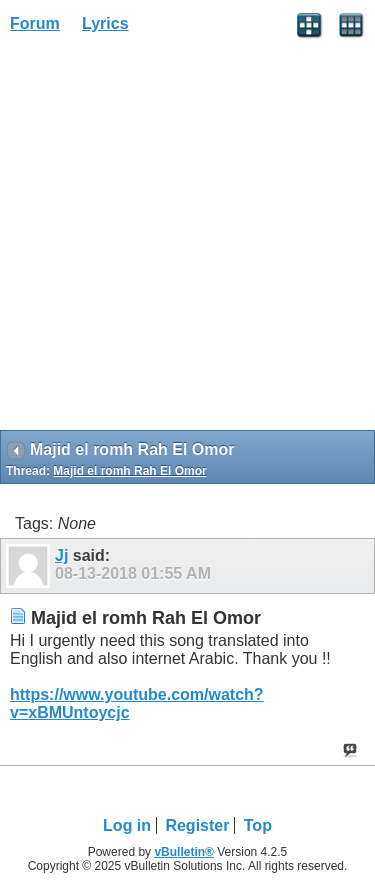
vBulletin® (184, 852)
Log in (127, 825)
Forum (35, 23)
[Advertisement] (187, 238)
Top (258, 825)
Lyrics (105, 23)
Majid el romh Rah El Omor (129, 471)
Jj (61, 555)
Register (197, 825)
